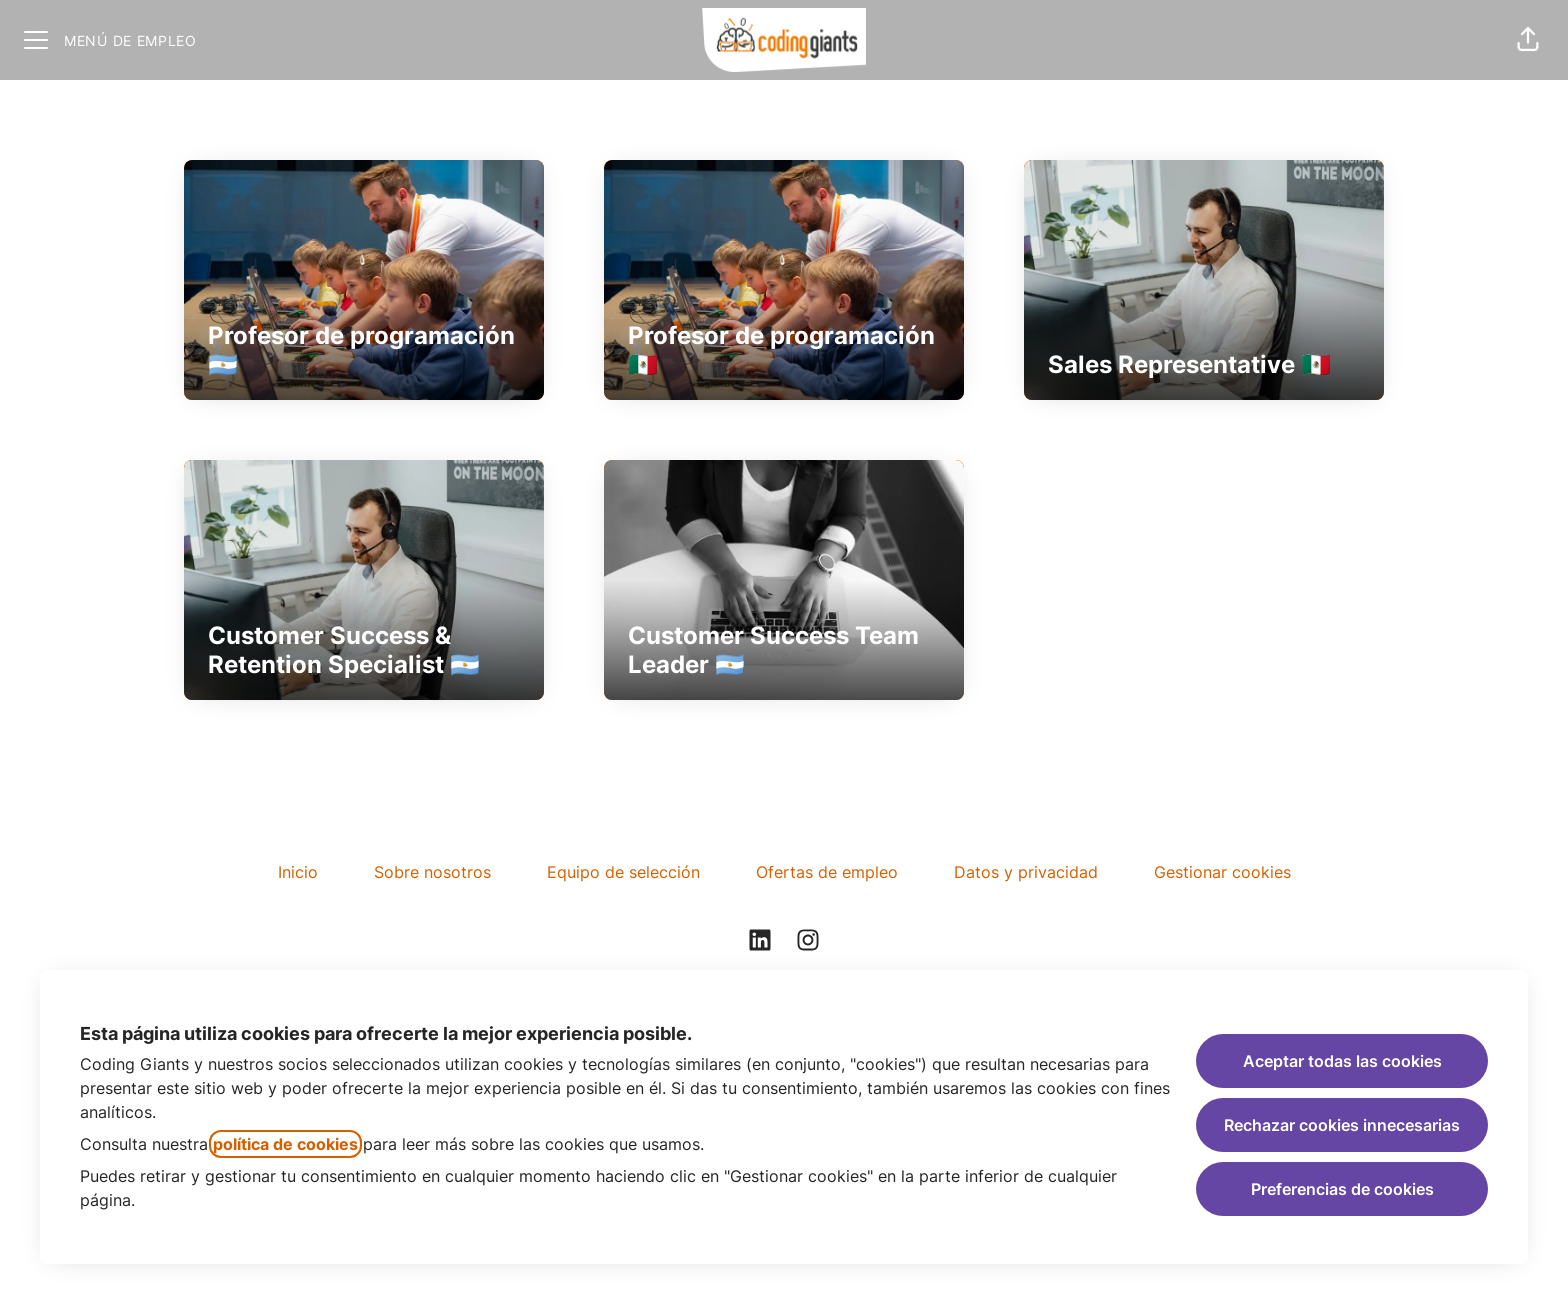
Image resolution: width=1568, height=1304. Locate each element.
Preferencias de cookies (1342, 1189)
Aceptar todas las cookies (1342, 1061)
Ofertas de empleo (827, 872)
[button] (1528, 40)
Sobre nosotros (432, 872)
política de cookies (285, 1144)
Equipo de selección (623, 872)
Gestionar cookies (1222, 872)
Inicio (298, 872)
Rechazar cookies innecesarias (1342, 1125)
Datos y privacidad (1026, 872)
